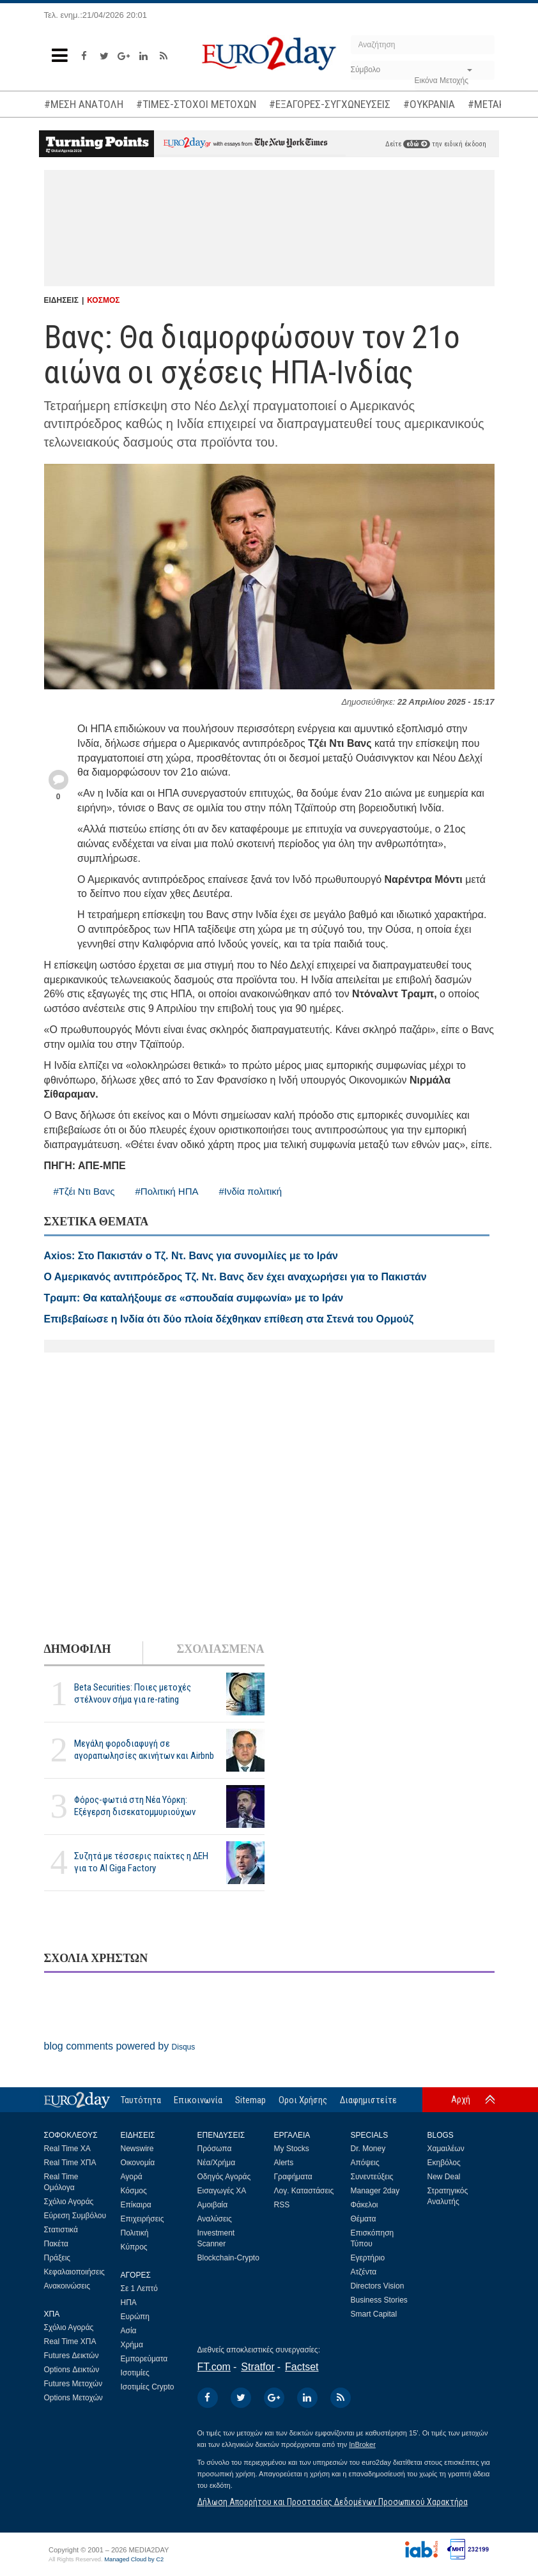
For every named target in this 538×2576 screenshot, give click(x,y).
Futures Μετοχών (73, 2383)
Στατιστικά (61, 2229)
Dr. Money (368, 2148)
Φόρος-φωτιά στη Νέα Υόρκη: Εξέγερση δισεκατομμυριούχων (135, 1806)
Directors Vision (377, 2285)
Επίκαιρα (136, 2204)
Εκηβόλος (444, 2162)
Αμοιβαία (212, 2204)
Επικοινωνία (198, 2100)
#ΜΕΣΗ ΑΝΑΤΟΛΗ (83, 104)
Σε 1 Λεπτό (139, 2288)
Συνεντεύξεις (372, 2176)
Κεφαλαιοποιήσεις (74, 2271)
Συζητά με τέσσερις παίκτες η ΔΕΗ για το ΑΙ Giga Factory (141, 1862)
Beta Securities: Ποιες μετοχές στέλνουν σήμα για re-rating (132, 1693)
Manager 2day (375, 2190)
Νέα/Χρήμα (216, 2162)
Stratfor (257, 2366)
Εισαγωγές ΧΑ (222, 2190)
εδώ (416, 144)
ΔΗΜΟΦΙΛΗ (77, 1649)
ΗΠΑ (129, 2302)
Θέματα (363, 2218)
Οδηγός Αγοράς (224, 2176)
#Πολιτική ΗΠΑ (166, 1191)
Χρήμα (132, 2344)
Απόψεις (365, 2162)
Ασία (129, 2330)
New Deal (444, 2176)
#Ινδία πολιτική (250, 1191)
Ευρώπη (135, 2316)
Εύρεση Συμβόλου (75, 2215)
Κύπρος (134, 2246)
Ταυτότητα (141, 2100)
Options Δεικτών (72, 2369)
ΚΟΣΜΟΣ (103, 300)
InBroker (362, 2444)
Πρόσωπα (214, 2148)
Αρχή (460, 2099)
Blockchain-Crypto (228, 2257)
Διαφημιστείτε (368, 2100)
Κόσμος (134, 2190)
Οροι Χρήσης (303, 2100)
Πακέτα (56, 2243)
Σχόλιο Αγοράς (69, 2201)
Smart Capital (374, 2314)
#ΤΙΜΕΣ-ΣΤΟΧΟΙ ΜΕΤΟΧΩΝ (196, 104)
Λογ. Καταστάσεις (304, 2190)
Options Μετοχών (73, 2397)
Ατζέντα (364, 2271)
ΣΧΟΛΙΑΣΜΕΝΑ (220, 1649)
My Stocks (291, 2148)
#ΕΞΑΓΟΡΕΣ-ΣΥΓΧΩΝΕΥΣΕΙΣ (329, 104)
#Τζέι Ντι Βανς (84, 1191)
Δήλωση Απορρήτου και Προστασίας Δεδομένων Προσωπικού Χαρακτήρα (332, 2502)
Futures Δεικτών (71, 2355)
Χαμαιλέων (446, 2148)
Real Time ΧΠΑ (70, 2162)
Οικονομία (138, 2162)
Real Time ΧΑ (67, 2148)
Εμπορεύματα (144, 2358)
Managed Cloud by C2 (134, 2559)
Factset (301, 2366)
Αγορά (131, 2176)
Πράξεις (57, 2257)
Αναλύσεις (214, 2218)
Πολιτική (135, 2232)
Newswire (137, 2148)
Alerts (284, 2162)
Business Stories (379, 2300)
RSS (282, 2204)
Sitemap (250, 2100)
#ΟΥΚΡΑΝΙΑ (429, 104)
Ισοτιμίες (135, 2372)
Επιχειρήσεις (142, 2218)
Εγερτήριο (368, 2257)
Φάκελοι (364, 2204)
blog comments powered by (120, 2046)
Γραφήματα (293, 2176)
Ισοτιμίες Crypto (147, 2386)
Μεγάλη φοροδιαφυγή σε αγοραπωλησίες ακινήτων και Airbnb (144, 1749)
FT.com (214, 2366)
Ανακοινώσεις (67, 2285)
